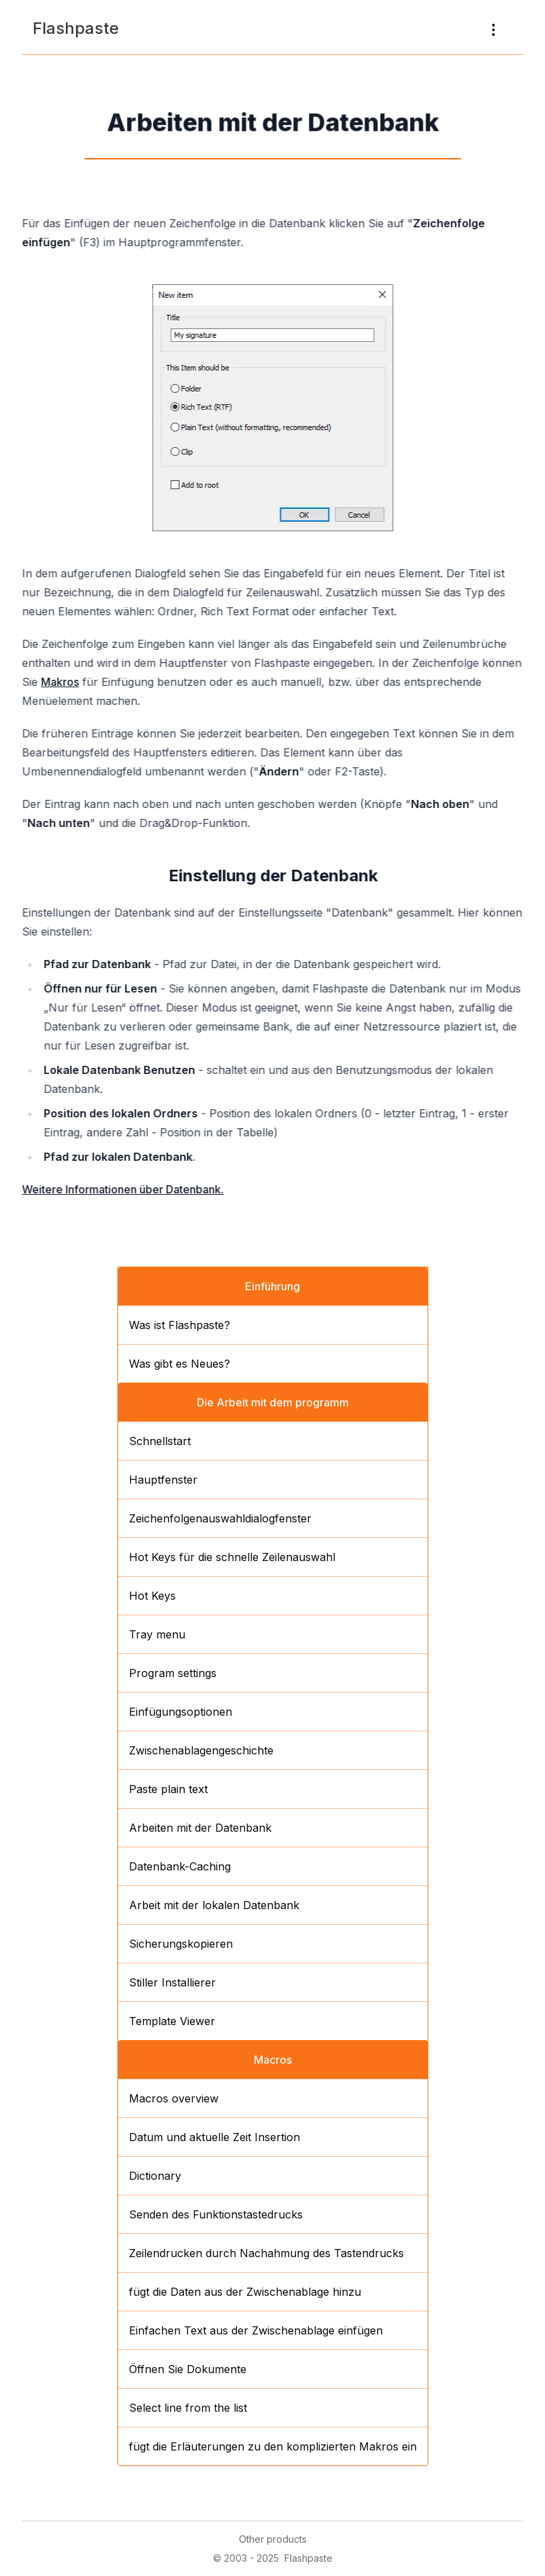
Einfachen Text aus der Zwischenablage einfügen (256, 2330)
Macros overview (174, 2098)
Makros (61, 682)
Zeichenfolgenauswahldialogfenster (220, 1518)
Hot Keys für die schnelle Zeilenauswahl (232, 1557)
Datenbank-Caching (180, 1866)
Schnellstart (160, 1441)
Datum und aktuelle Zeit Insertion (214, 2137)
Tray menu (157, 1634)
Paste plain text (168, 1789)
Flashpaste (76, 28)
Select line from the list (188, 2408)
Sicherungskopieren (181, 1943)
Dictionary (155, 2176)
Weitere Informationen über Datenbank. (124, 1189)
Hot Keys (152, 1595)
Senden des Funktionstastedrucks (216, 2214)
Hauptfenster (163, 1479)
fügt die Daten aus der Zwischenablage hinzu (245, 2292)
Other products (273, 2539)
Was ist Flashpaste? (179, 1325)
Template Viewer (172, 2021)
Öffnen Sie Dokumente (187, 2369)
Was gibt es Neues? (179, 1363)
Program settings (173, 1673)
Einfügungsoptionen (180, 1711)
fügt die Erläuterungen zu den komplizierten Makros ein (273, 2446)
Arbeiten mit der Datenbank (200, 1827)
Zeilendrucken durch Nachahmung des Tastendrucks (266, 2253)
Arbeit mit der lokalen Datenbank (214, 1905)
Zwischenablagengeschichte (201, 1750)
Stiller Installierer (172, 1982)
